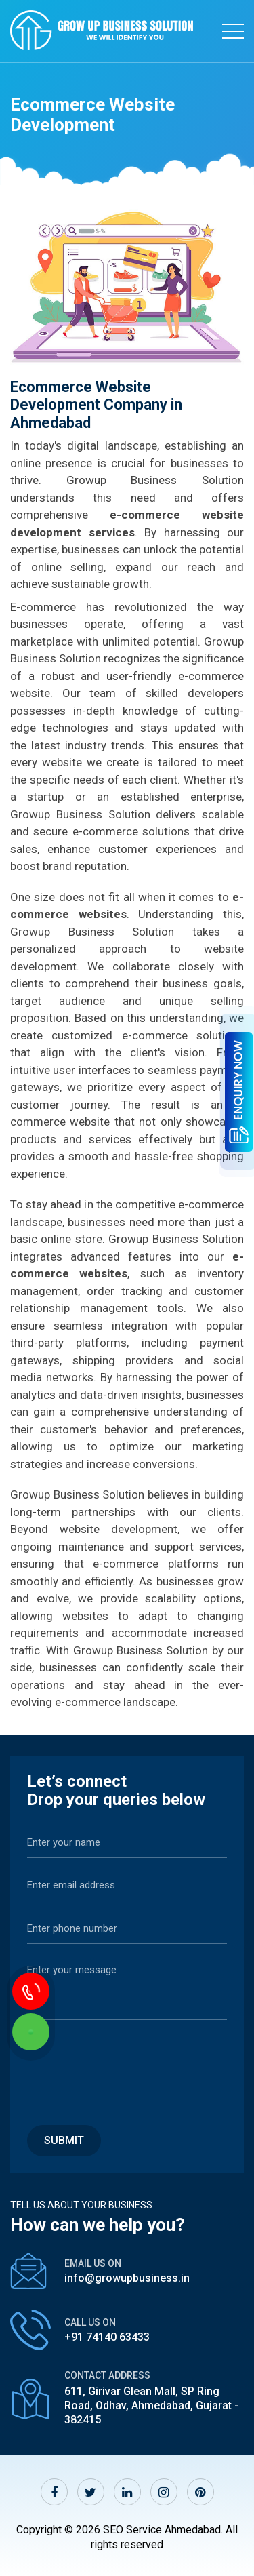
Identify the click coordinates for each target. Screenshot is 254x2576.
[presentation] (130, 2064)
